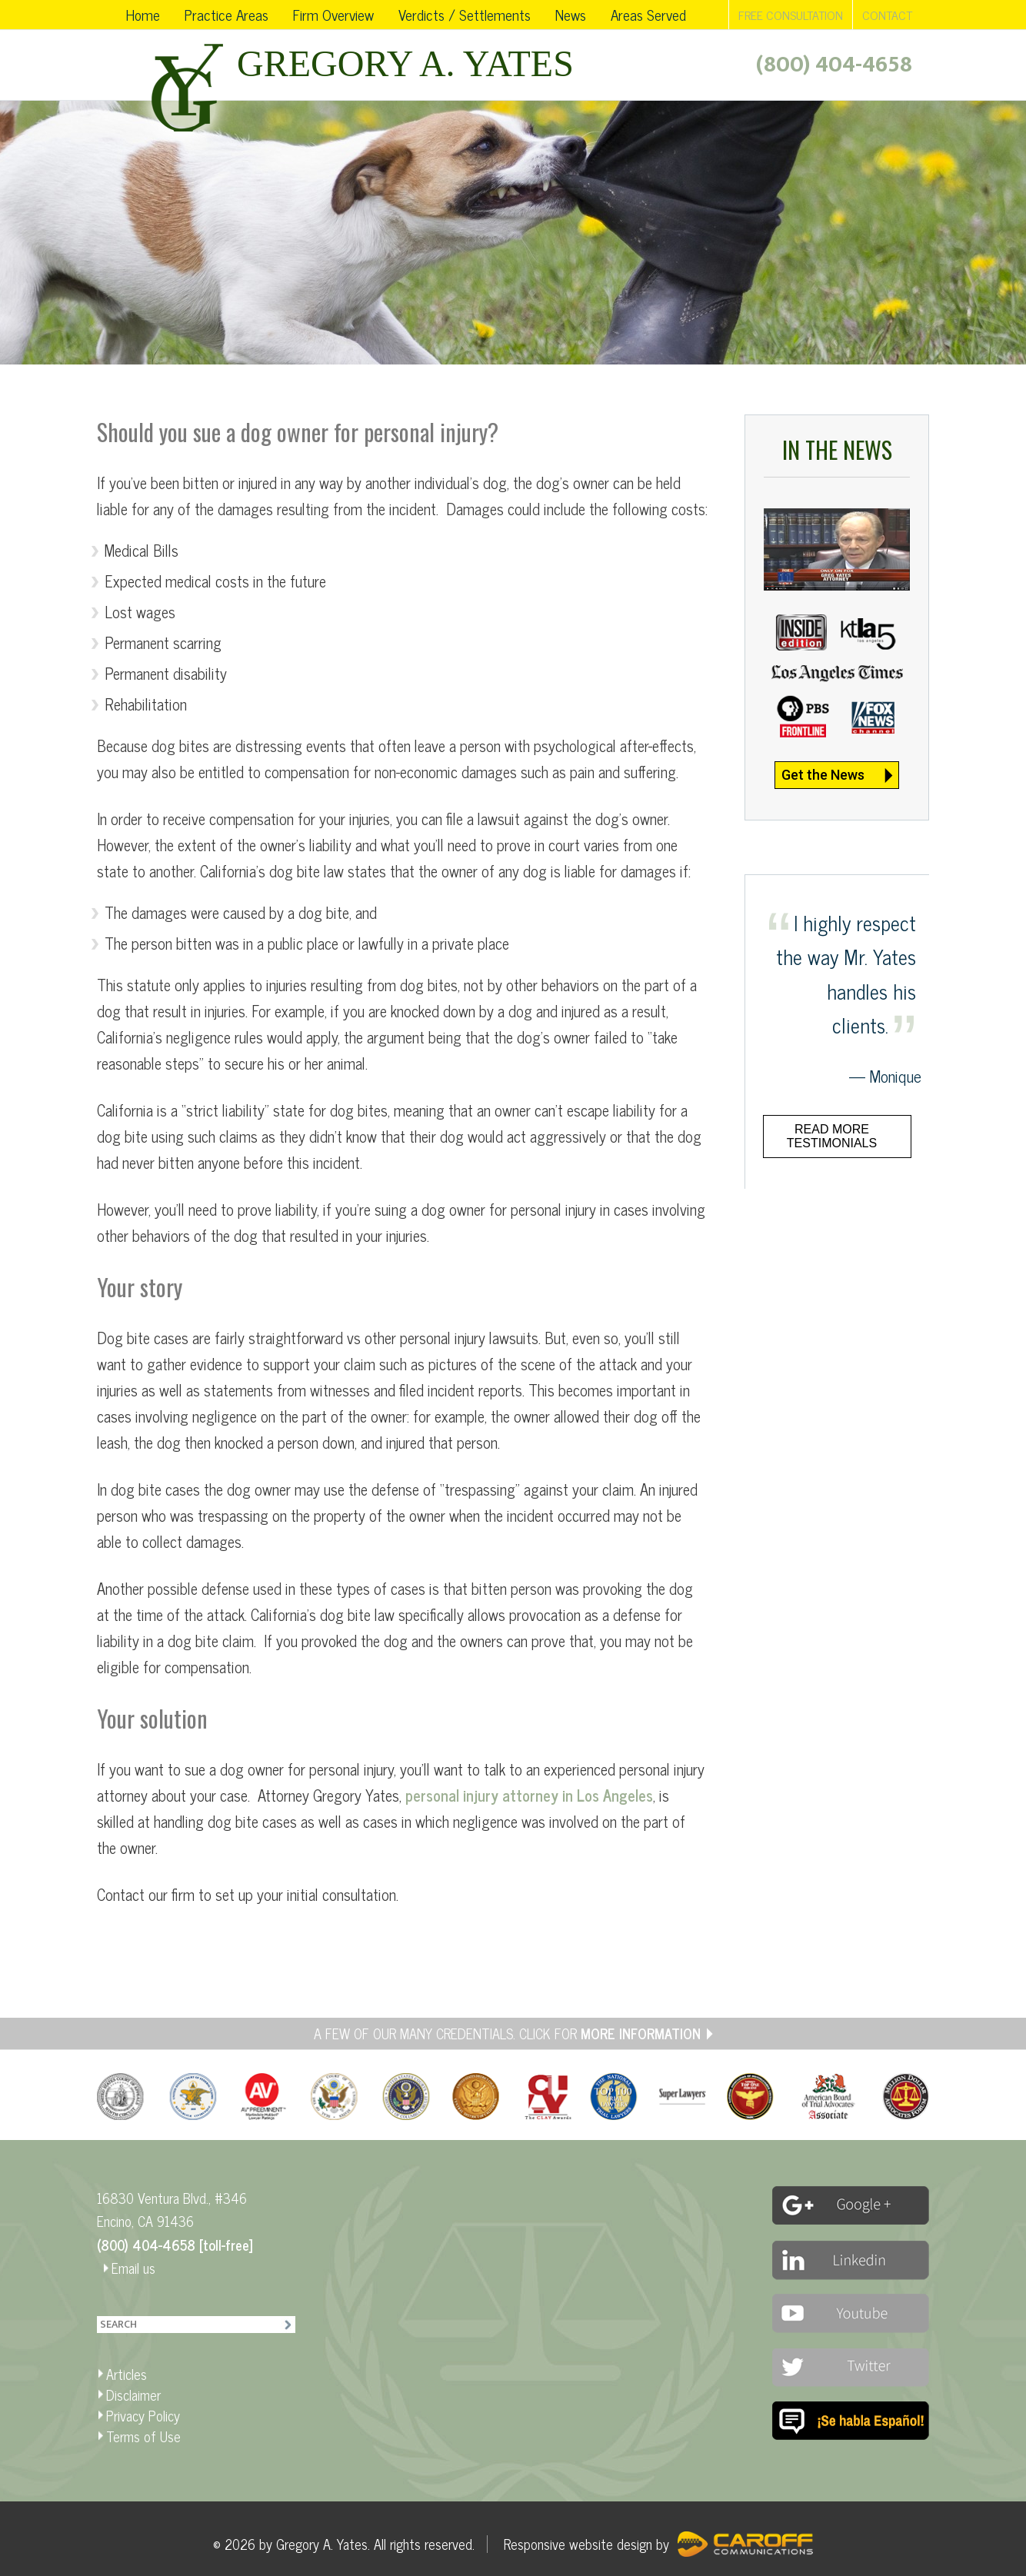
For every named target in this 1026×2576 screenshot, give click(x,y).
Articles (126, 2373)
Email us (133, 2267)
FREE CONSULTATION (790, 15)
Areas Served (648, 14)
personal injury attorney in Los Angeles (529, 1795)
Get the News (822, 775)
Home (143, 14)
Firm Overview (333, 14)
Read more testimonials (832, 1136)
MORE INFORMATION (641, 2033)
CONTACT (887, 15)
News (570, 14)
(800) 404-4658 (834, 64)
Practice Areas (226, 14)
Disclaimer (133, 2394)
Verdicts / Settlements (464, 14)
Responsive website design (578, 2543)
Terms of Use (143, 2436)
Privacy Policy (143, 2415)
